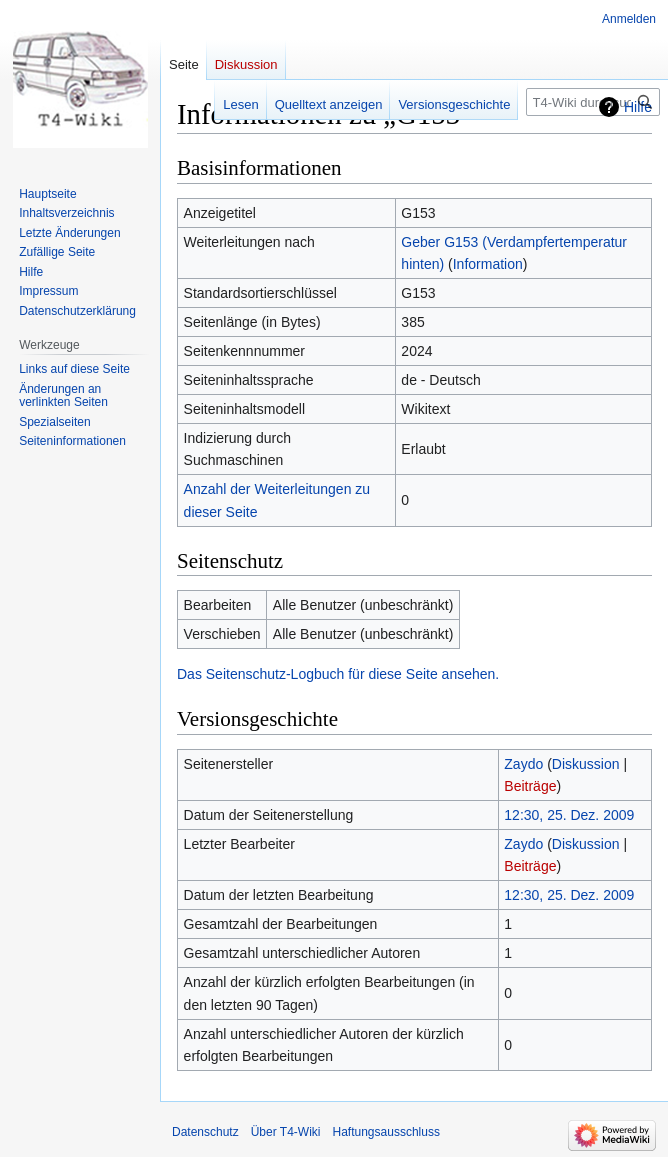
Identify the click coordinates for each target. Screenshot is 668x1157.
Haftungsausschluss (386, 1132)
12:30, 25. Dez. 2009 (569, 815)
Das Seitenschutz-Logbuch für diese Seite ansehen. (338, 674)
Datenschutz (205, 1132)
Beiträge (530, 786)
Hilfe (638, 107)
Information (488, 264)
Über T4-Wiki (286, 1132)
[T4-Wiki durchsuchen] (593, 102)
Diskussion (586, 764)
